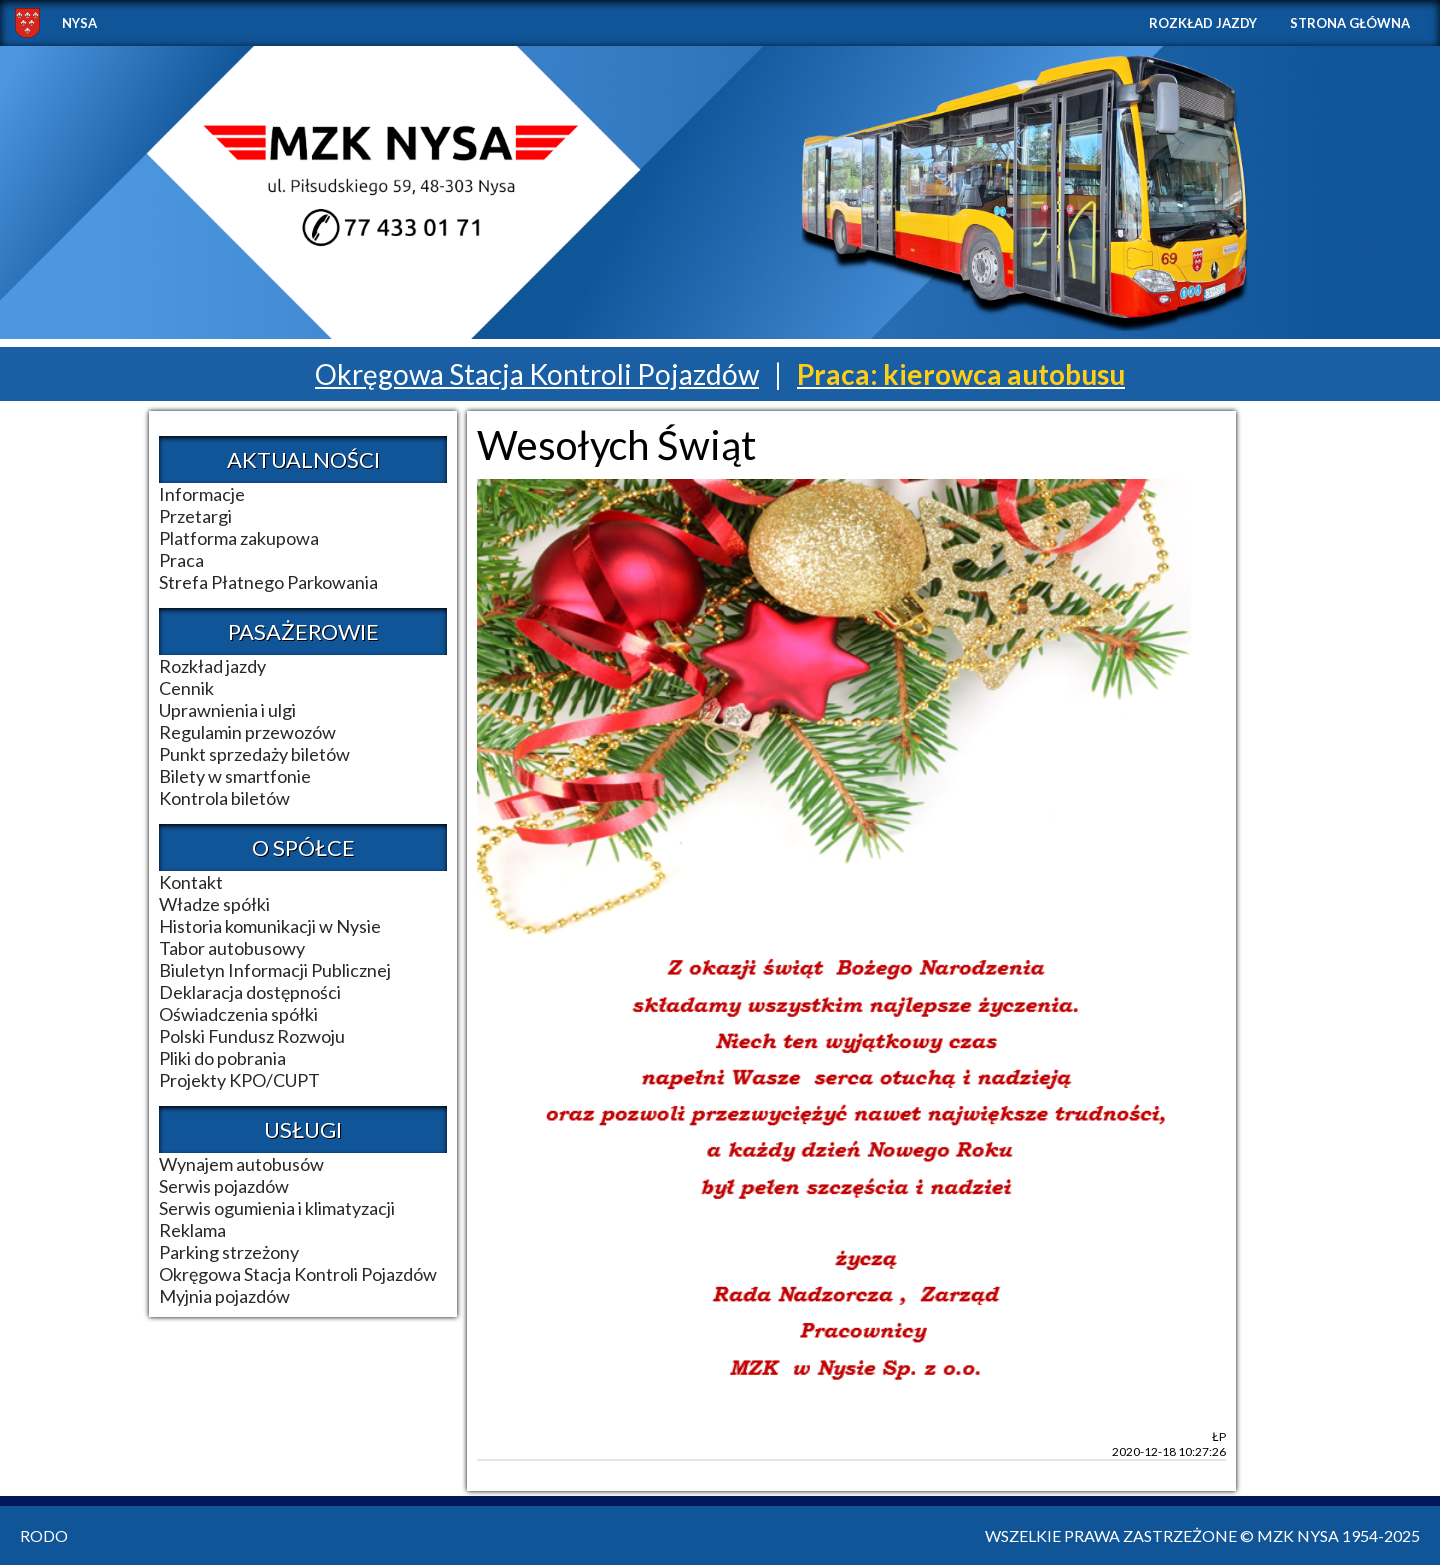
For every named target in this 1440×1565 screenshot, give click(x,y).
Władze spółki (214, 904)
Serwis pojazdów (224, 1186)
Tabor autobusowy (232, 948)
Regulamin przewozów (247, 732)
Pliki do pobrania (222, 1058)
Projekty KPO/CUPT (239, 1080)
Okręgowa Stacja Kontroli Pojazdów (537, 374)
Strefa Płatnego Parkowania (268, 582)
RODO (44, 1535)
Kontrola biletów (224, 798)
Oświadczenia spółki (238, 1014)
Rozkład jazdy (1203, 23)
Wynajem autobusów (241, 1164)
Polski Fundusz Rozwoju (252, 1036)
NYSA (79, 23)
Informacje (202, 494)
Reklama (192, 1230)
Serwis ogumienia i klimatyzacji (277, 1208)
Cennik (186, 688)
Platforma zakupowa (239, 538)
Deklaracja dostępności (250, 992)
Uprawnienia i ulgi (227, 710)
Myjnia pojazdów (224, 1296)
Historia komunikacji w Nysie (270, 926)
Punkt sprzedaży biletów (254, 754)
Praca (181, 560)
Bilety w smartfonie (235, 776)
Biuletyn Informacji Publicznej (275, 970)
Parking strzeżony (229, 1252)
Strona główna (1350, 23)
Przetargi (195, 516)
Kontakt (191, 882)
